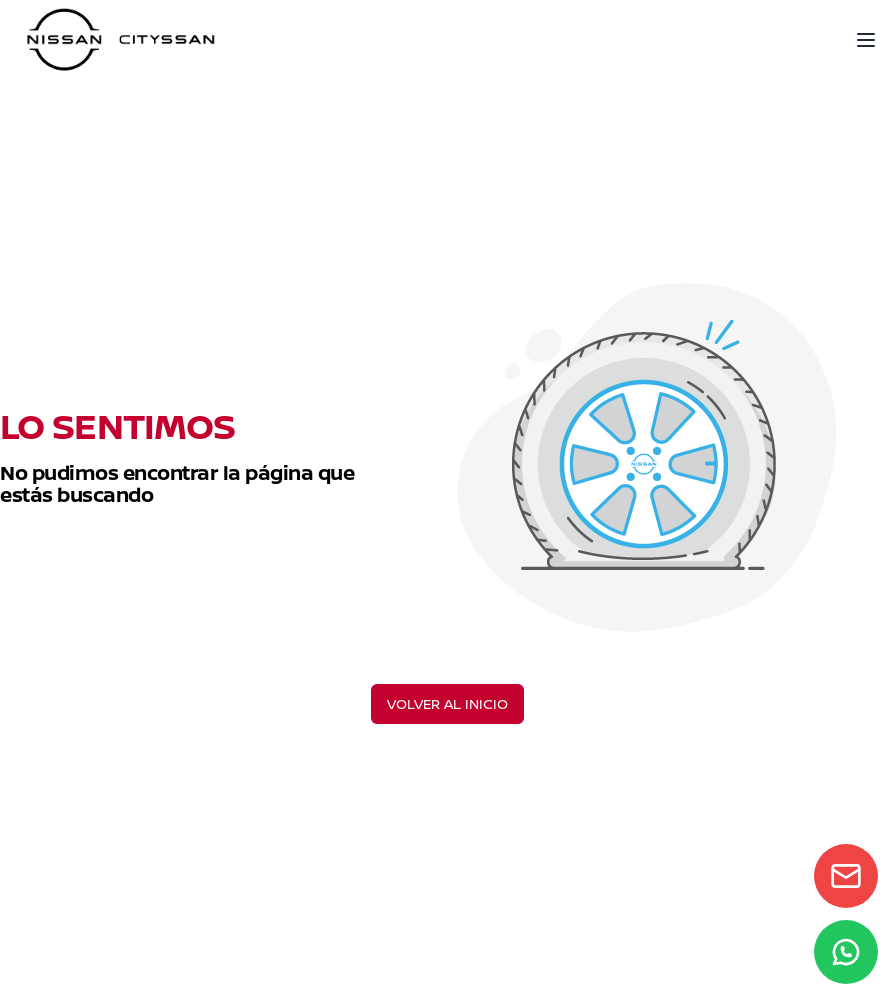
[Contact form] (846, 876)
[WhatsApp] (846, 952)
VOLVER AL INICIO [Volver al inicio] (447, 703)
